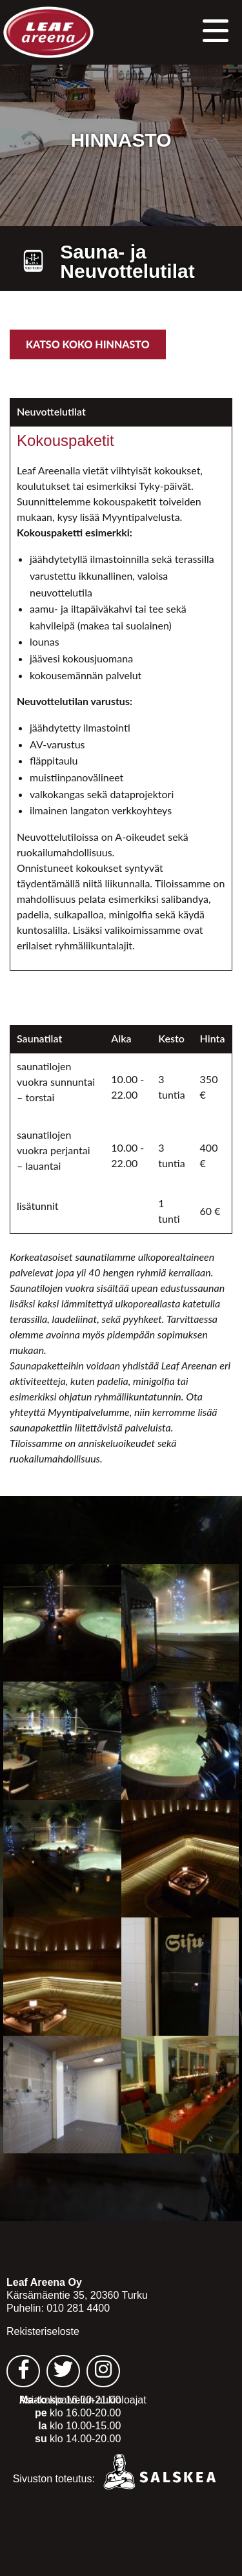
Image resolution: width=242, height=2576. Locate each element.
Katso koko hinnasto (88, 344)
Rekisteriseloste (42, 2331)
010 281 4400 (78, 2308)
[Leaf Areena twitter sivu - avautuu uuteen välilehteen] (63, 2371)
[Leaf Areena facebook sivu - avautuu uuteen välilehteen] (23, 2371)
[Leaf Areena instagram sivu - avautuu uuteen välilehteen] (103, 2371)
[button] (215, 29)
